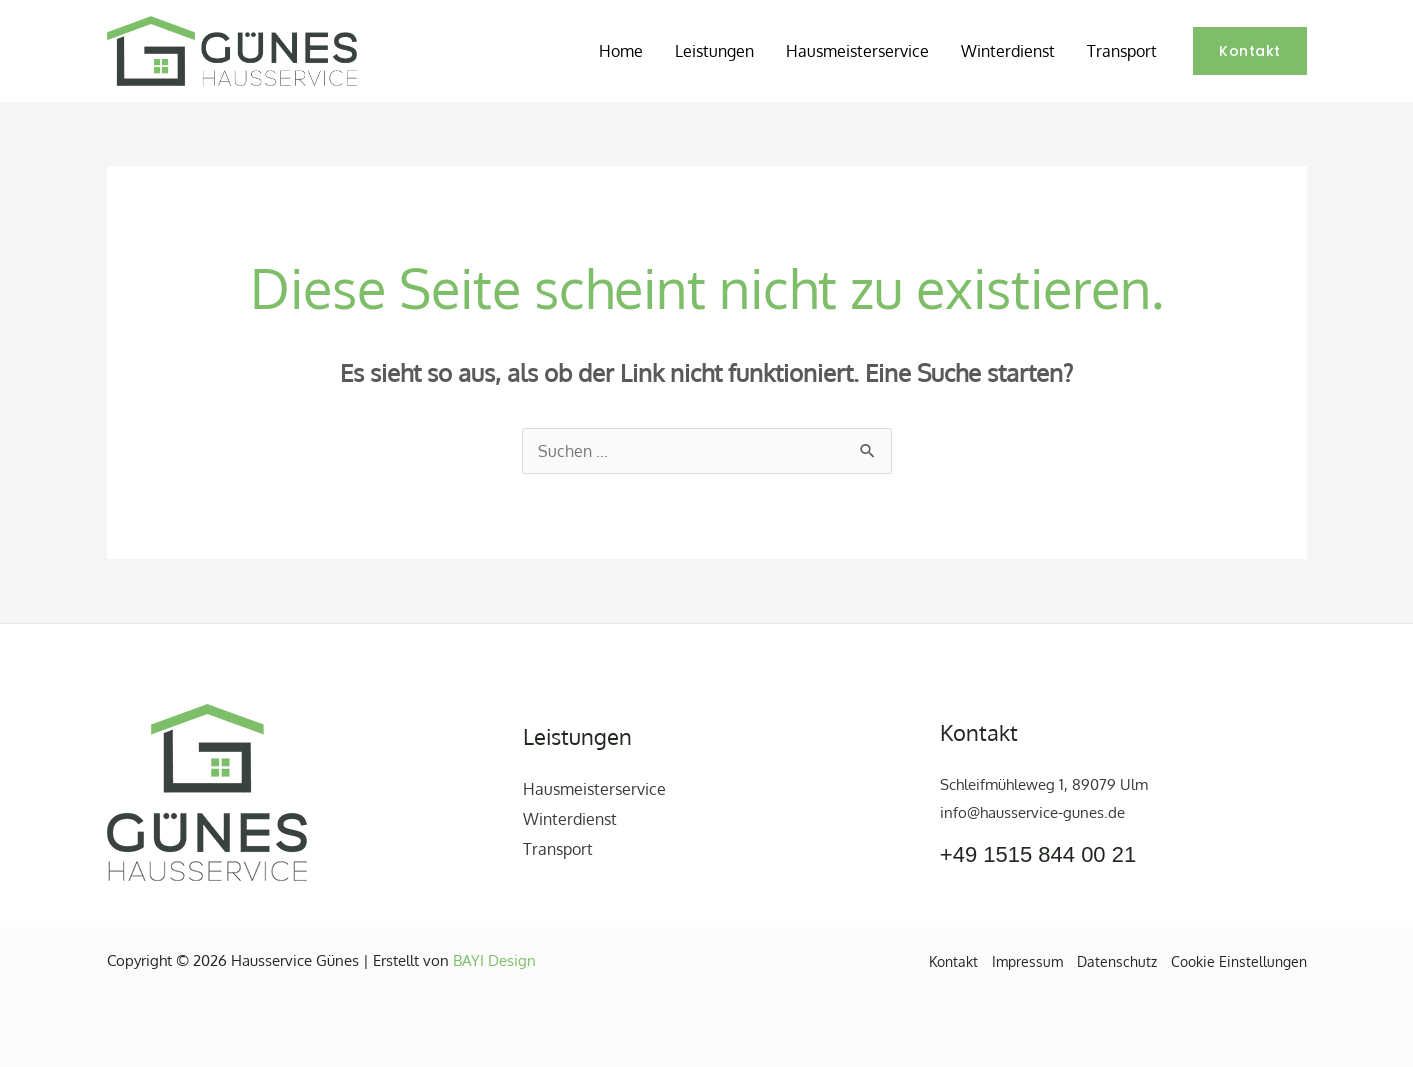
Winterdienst (1008, 51)
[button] (1250, 51)
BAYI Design (494, 960)
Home (621, 51)
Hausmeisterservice (857, 51)
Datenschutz (1117, 961)
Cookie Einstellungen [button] (1239, 961)
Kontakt (953, 961)
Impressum (1027, 961)
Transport (1122, 51)
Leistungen (714, 51)
